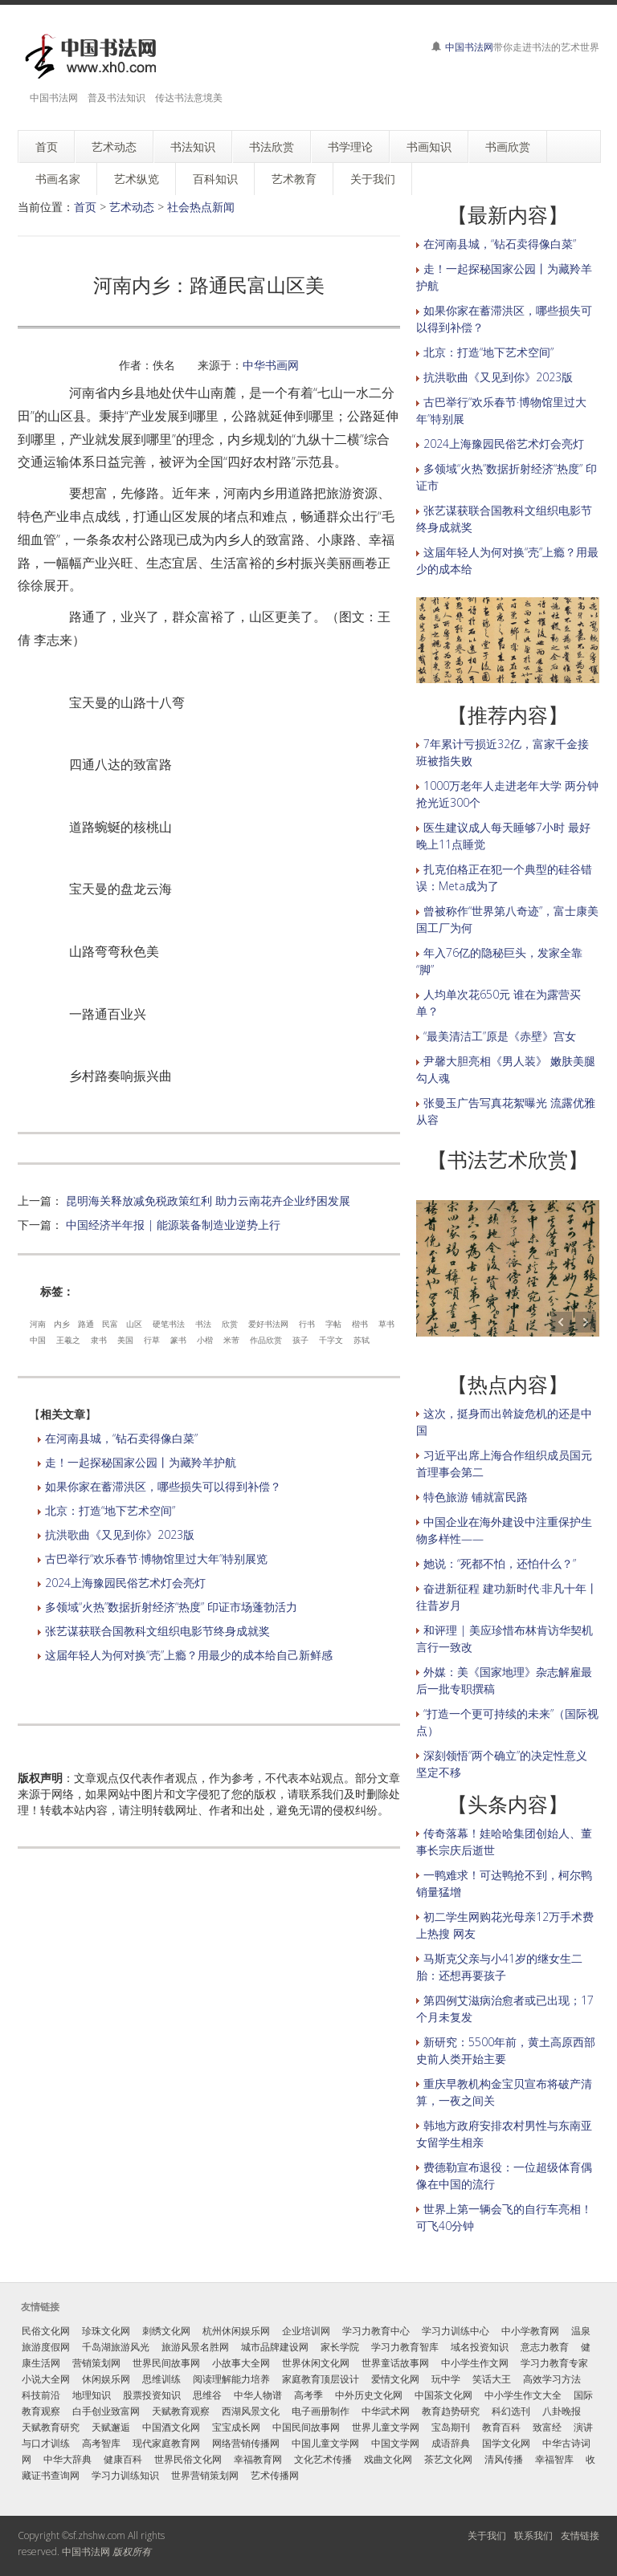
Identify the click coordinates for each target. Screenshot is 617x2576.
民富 (110, 1323)
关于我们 (487, 2535)
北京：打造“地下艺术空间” (110, 1510)
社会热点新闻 (201, 206)
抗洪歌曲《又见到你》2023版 (119, 1534)
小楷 (205, 1339)
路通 (86, 1323)
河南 (38, 1323)
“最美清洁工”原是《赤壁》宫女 (499, 1036)
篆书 (178, 1339)
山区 (134, 1323)
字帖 (333, 1323)
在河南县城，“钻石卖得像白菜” (121, 1438)
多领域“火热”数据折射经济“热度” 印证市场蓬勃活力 (171, 1606)
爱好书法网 (268, 1323)
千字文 (331, 1339)
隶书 (99, 1339)
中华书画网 (271, 364)
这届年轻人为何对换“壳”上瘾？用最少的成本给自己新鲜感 (189, 1654)
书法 (203, 1323)
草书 (386, 1323)
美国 (125, 1339)
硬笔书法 (169, 1323)
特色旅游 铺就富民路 (475, 1496)
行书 (307, 1323)
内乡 (62, 1323)
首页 (85, 206)
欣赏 (230, 1323)
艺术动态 (131, 206)
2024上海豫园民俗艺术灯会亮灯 (125, 1582)
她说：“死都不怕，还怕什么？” (499, 1563)
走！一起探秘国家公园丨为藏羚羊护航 (140, 1462)
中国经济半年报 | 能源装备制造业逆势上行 (173, 1224)
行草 (152, 1339)
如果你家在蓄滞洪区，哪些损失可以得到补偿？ (163, 1486)
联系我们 (533, 2535)
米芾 (231, 1339)
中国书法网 (469, 47)
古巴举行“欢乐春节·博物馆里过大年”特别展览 (156, 1558)
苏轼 (361, 1339)
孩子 (300, 1339)
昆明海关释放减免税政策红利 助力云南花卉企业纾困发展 (208, 1200)
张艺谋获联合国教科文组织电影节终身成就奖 (157, 1630)
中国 (38, 1339)
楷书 (360, 1323)
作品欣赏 (266, 1339)
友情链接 (580, 2535)
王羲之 (68, 1339)
